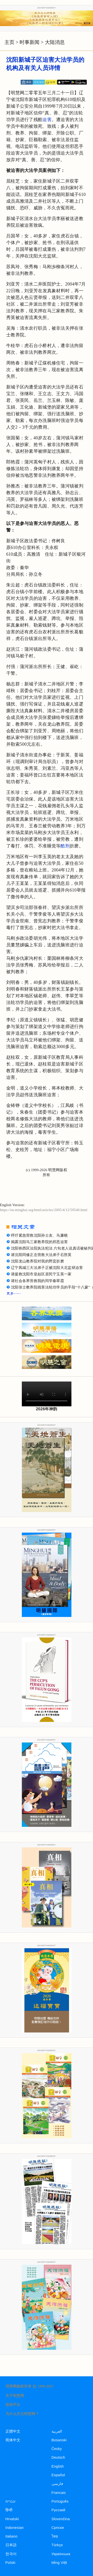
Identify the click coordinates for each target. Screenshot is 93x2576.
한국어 (11, 2554)
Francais (59, 2493)
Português (60, 2501)
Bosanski (59, 2440)
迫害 (47, 119)
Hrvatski (12, 2519)
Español (58, 2475)
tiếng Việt (59, 2563)
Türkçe (57, 2545)
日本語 (11, 2545)
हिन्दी (9, 2510)
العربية (57, 2431)
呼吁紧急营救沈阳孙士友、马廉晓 (39, 1235)
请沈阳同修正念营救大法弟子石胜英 (41, 1255)
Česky (57, 2449)
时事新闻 (29, 42)
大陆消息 (55, 42)
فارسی (57, 2484)
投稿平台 (12, 2405)
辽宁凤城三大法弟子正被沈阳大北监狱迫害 (47, 1268)
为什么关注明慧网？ (22, 2414)
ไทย (55, 2536)
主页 (9, 42)
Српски (58, 2528)
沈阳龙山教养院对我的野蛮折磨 (37, 1261)
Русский (58, 2510)
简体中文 (13, 2440)
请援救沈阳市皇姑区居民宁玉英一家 (41, 1274)
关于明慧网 (14, 2396)
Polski (10, 2563)
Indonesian (14, 2528)
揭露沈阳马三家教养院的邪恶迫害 (39, 1242)
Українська (61, 2554)
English (58, 2466)
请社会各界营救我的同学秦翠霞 (37, 1281)
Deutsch (58, 2457)
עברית (10, 2501)
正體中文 (13, 2431)
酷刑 (65, 845)
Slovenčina (61, 2519)
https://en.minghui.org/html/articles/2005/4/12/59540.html (43, 1210)
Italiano (11, 2536)
